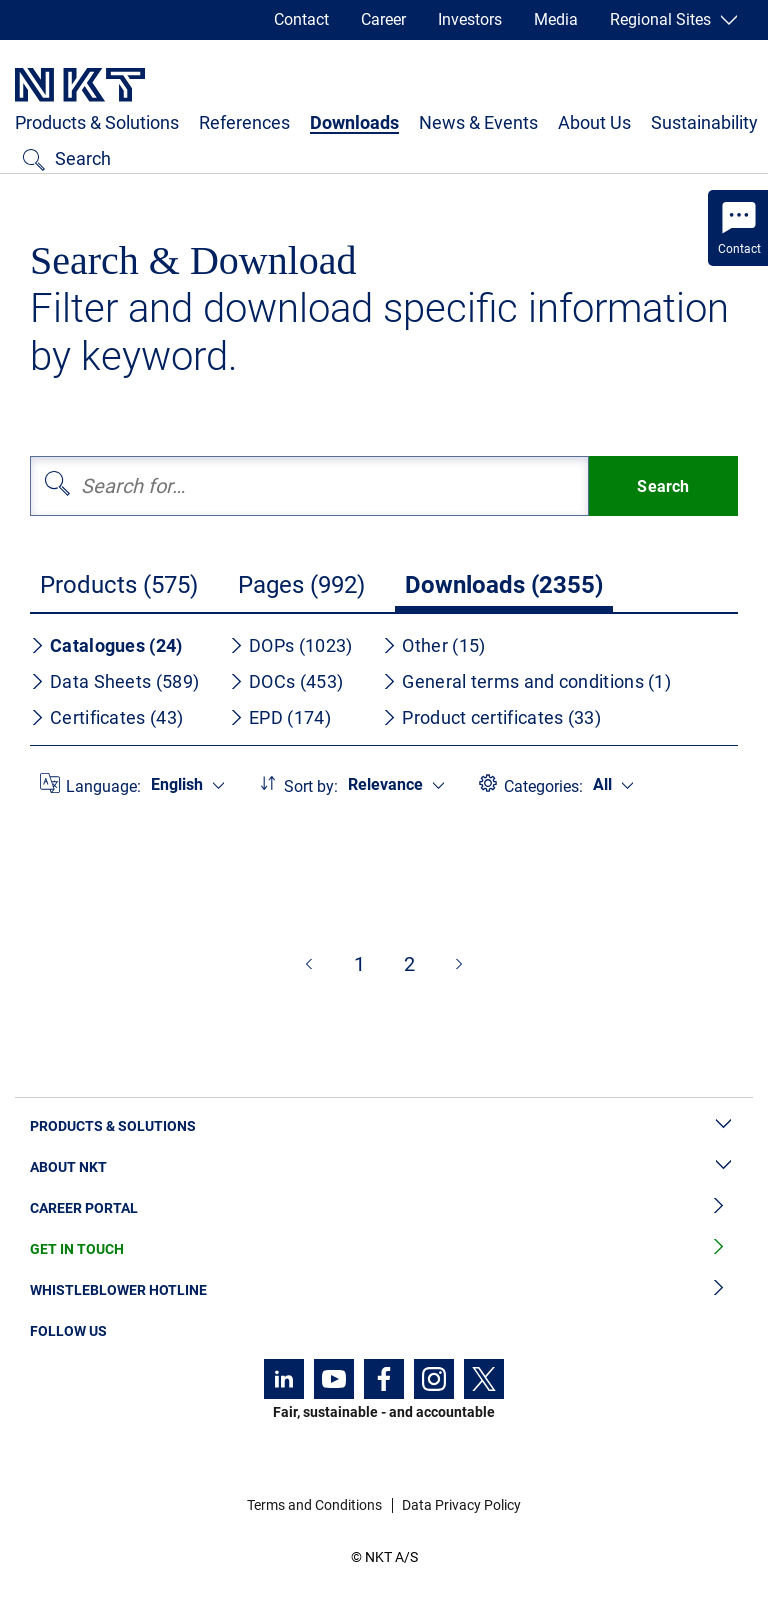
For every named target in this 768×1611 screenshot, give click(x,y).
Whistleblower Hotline (384, 1290)
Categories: (543, 786)
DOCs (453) (286, 681)
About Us (594, 122)
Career (383, 19)
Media (556, 19)
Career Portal (384, 1208)
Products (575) (119, 585)
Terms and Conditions (314, 1505)
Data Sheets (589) (114, 681)
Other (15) (433, 645)
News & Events (478, 122)
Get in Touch (384, 1249)
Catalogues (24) (106, 645)
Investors (470, 19)
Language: (103, 786)
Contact (301, 19)
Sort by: (311, 786)
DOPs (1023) (290, 645)
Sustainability (704, 122)
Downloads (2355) (504, 585)
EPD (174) (280, 717)
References (244, 122)
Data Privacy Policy (461, 1505)
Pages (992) (301, 585)
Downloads (354, 122)
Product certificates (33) (491, 717)
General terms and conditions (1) (526, 681)
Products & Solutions (97, 122)
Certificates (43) (106, 717)
